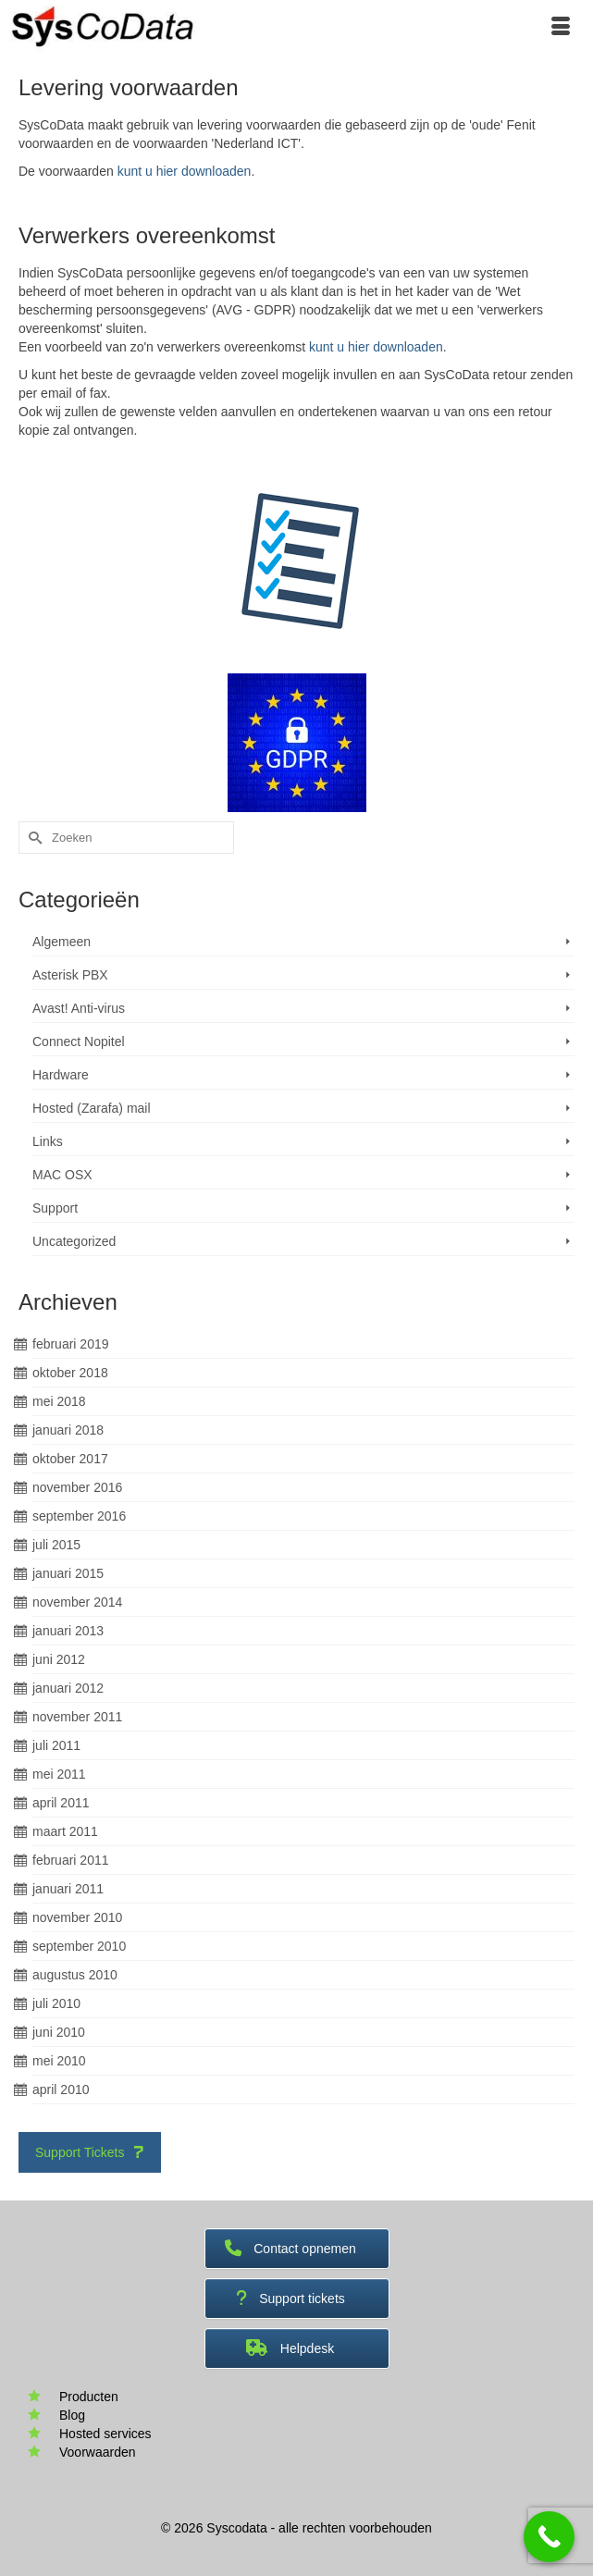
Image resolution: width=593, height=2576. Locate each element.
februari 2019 (70, 1344)
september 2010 (79, 1946)
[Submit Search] (32, 837)
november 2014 (77, 1602)
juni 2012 (58, 1659)
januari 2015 (68, 1573)
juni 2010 (58, 2032)
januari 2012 (68, 1688)
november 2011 (77, 1716)
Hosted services (105, 2433)
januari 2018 (68, 1430)
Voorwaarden (97, 2452)
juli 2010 (56, 2003)
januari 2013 (68, 1630)
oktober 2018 (70, 1372)
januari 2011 (68, 1888)
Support (55, 1208)
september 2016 (79, 1516)
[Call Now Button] (549, 2536)
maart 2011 (65, 1831)
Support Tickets (89, 2152)
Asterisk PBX (70, 975)
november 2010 (77, 1917)
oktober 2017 (70, 1458)
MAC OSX (62, 1174)
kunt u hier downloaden (184, 171)
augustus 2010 (74, 1974)
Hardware (60, 1074)
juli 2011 (56, 1745)
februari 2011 (70, 1860)
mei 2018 (59, 1401)
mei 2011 (59, 1774)
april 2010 (61, 2089)
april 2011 (61, 1802)
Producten (88, 2396)
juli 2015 (56, 1544)
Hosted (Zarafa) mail (91, 1108)
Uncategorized (74, 1241)
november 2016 (77, 1487)
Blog (72, 2415)
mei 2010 (59, 2060)
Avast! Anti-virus (78, 1008)
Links (47, 1141)
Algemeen (61, 941)
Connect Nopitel (78, 1041)
